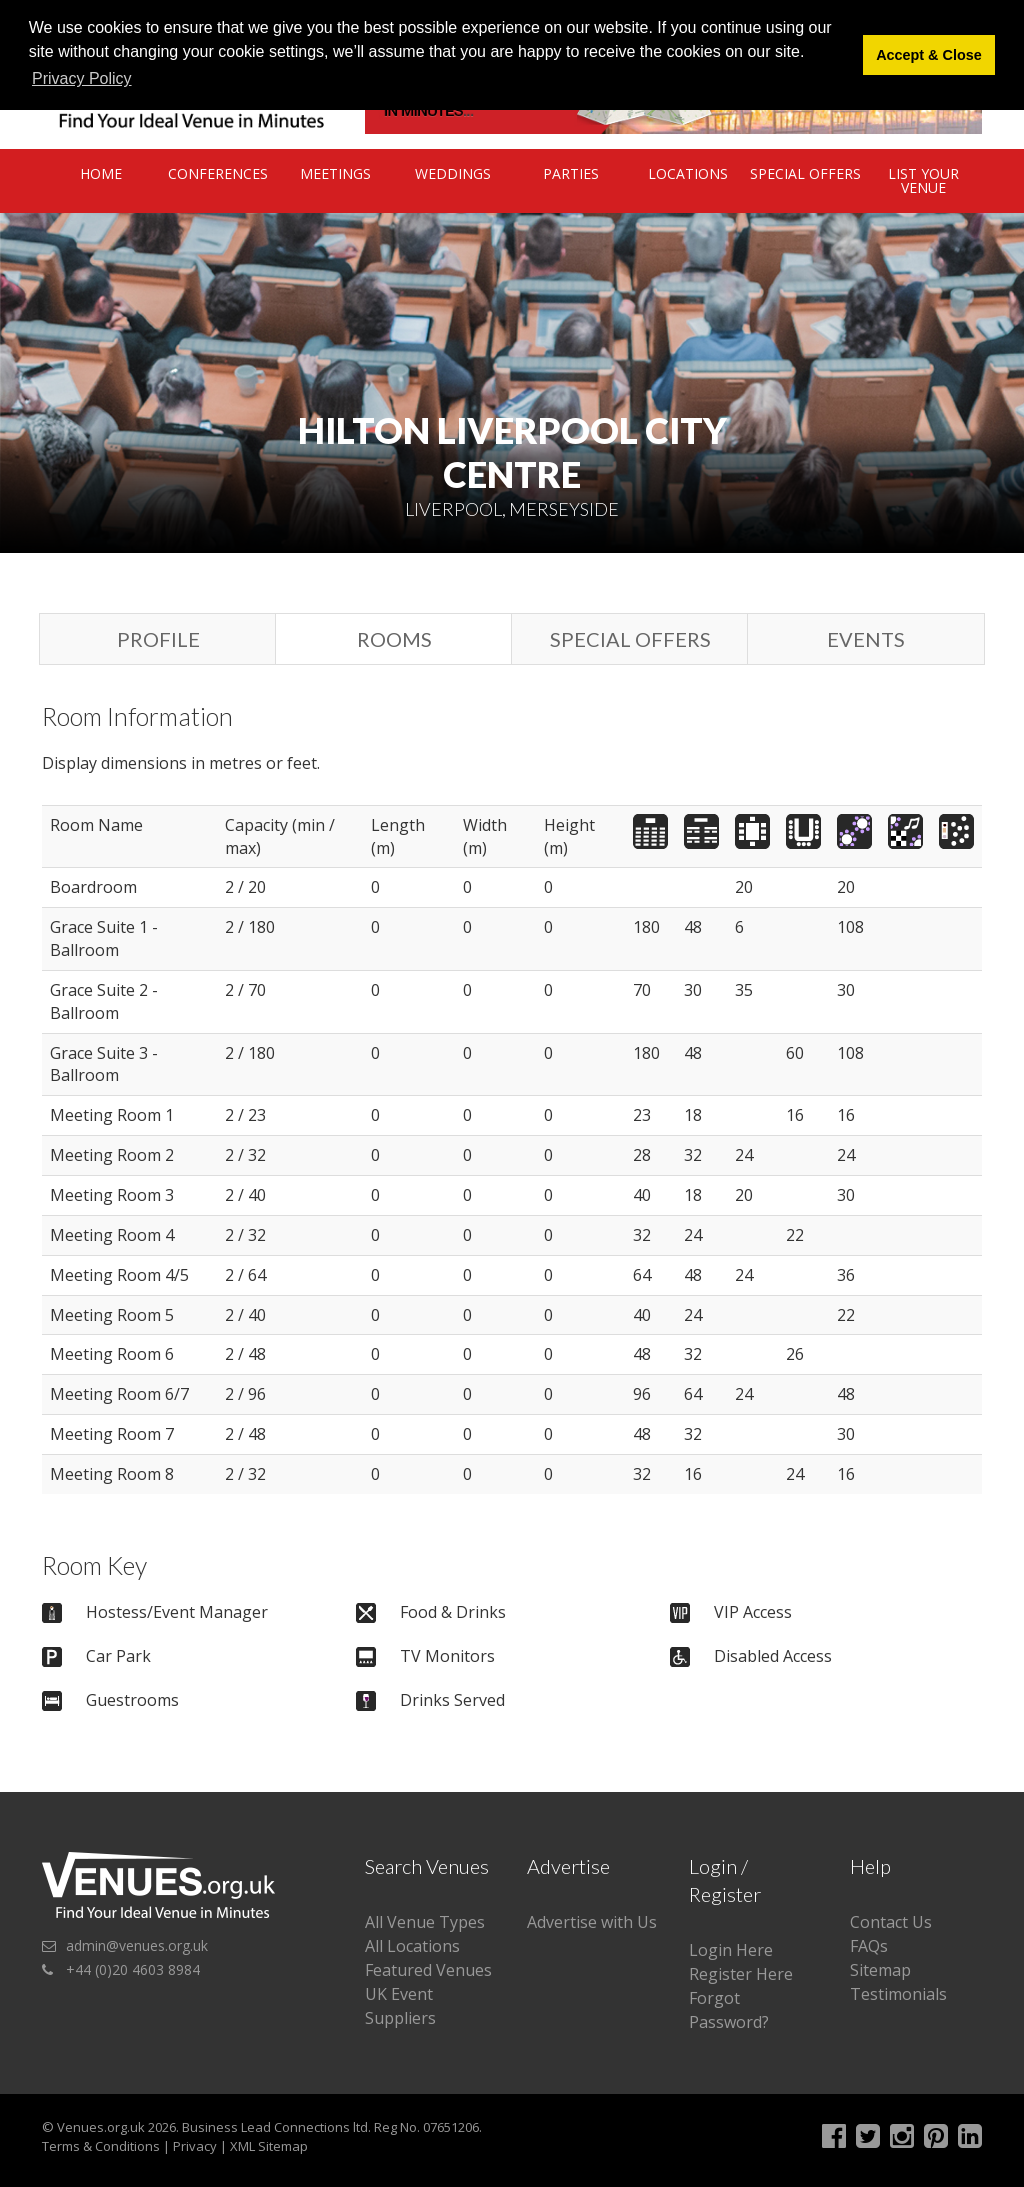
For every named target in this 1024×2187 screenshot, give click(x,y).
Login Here (731, 1950)
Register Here (741, 1974)
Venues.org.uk (101, 2127)
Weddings (453, 173)
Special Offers (805, 173)
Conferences (218, 173)
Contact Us (891, 1922)
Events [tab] (866, 639)
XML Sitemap (269, 2146)
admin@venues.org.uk (137, 1945)
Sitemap (880, 1970)
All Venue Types (425, 1922)
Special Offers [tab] (630, 639)
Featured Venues (428, 1970)
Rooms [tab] (394, 639)
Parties (571, 173)
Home (101, 173)
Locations (688, 173)
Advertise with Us (592, 1922)
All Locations (412, 1946)
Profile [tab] (158, 639)
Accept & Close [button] (929, 55)
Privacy (195, 2146)
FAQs (869, 1946)
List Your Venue (923, 180)
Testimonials (898, 1994)
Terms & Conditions (101, 2146)
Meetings (335, 173)
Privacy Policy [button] (82, 78)
